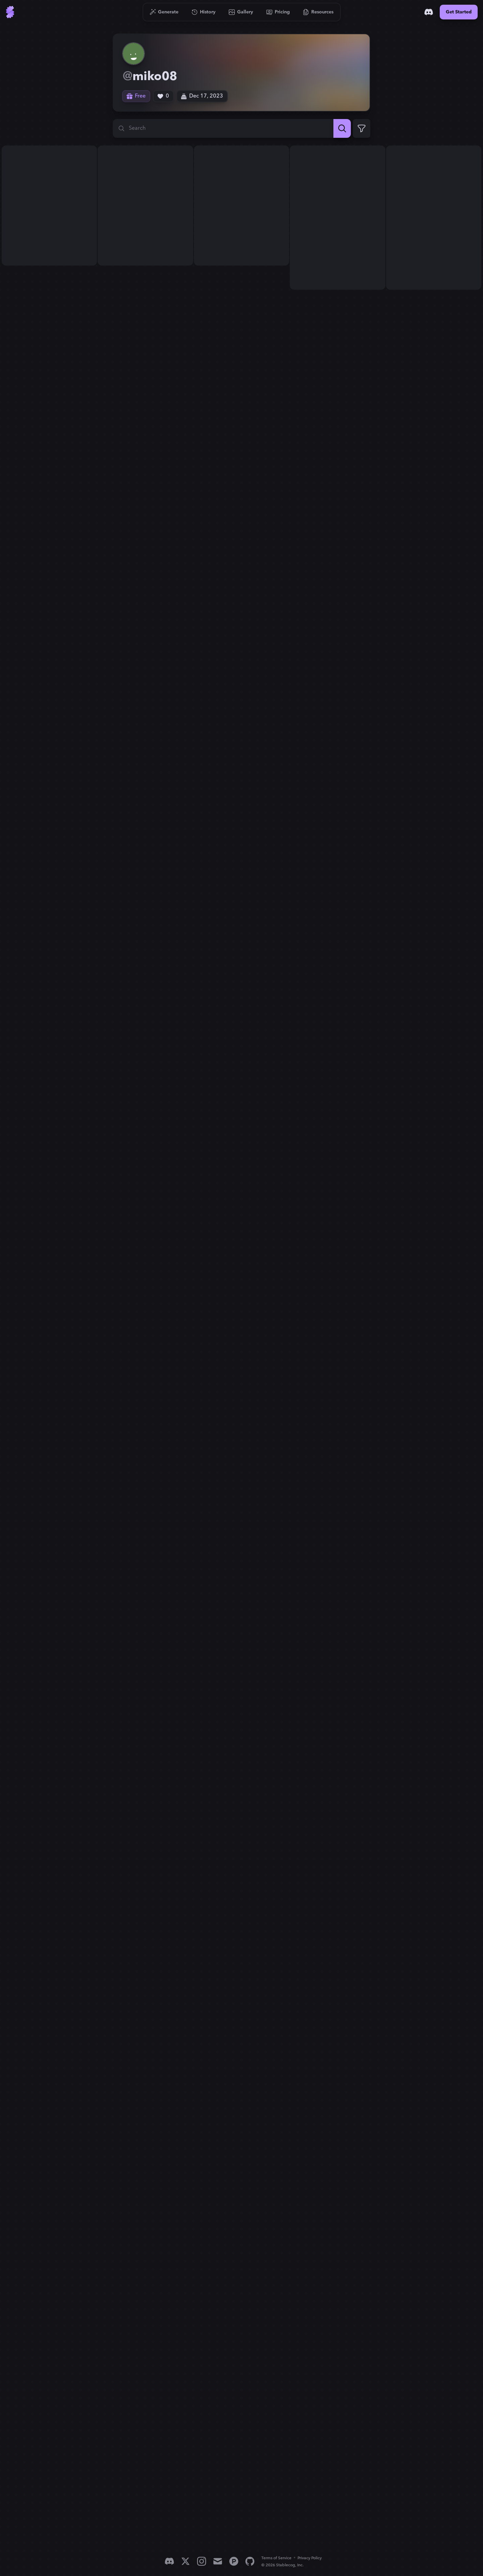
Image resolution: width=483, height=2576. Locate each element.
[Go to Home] (10, 12)
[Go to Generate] (164, 12)
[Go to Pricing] (278, 12)
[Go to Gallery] (241, 12)
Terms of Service (276, 2558)
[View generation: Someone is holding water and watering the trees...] (337, 217)
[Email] (218, 2561)
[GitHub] (250, 2561)
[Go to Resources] (318, 12)
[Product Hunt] (234, 2561)
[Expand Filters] (361, 128)
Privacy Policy (310, 2558)
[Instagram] (202, 2561)
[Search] (342, 128)
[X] (185, 2561)
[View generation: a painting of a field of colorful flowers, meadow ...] (49, 205)
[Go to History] (203, 12)
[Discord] (428, 12)
